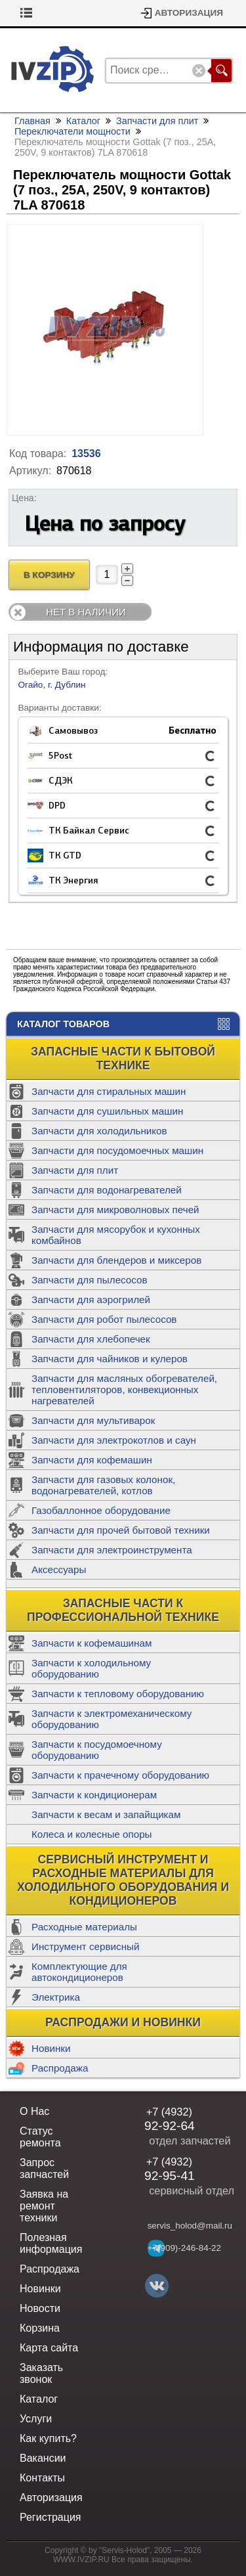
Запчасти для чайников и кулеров (109, 1358)
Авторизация (189, 13)
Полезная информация (51, 2243)
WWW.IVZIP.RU (81, 2559)
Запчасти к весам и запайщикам (105, 1814)
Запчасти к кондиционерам (94, 1794)
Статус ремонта (40, 2136)
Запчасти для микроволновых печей (115, 1209)
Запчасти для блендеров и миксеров (116, 1260)
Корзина (38, 13)
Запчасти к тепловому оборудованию (117, 1693)
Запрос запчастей (44, 2168)
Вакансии (43, 2458)
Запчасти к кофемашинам (91, 1643)
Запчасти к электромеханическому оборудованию (111, 1719)
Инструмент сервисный (85, 1946)
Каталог (83, 121)
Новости (40, 2308)
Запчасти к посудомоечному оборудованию (96, 1750)
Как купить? (48, 2438)
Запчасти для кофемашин (91, 1459)
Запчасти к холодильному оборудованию (91, 1668)
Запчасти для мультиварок (93, 1420)
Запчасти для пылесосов (89, 1279)
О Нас (34, 2111)
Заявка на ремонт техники (44, 2205)
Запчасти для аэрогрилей (90, 1299)
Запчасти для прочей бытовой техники (120, 1530)
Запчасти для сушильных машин (107, 1111)
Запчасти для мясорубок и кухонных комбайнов (115, 1235)
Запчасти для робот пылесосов (103, 1319)
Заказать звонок (41, 2373)
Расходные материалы (84, 1926)
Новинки (50, 2048)
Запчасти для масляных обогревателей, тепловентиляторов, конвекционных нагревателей (124, 1389)
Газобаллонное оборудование (101, 1510)
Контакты (42, 2477)
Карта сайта (49, 2347)
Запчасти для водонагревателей (106, 1189)
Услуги (36, 2418)
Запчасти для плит (74, 1170)
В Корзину (49, 575)
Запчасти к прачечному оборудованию (120, 1775)
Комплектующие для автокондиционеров (79, 1972)
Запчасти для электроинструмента (111, 1549)
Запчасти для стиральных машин (108, 1091)
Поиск (221, 70)
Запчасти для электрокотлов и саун (113, 1440)
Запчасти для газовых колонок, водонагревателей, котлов (103, 1485)
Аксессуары (58, 1569)
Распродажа (59, 2068)
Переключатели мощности (72, 131)
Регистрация (50, 2517)
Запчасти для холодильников (99, 1130)
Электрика (55, 1997)
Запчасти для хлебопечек (90, 1338)
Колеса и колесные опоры (91, 1834)
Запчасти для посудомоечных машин (117, 1150)
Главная (32, 121)
